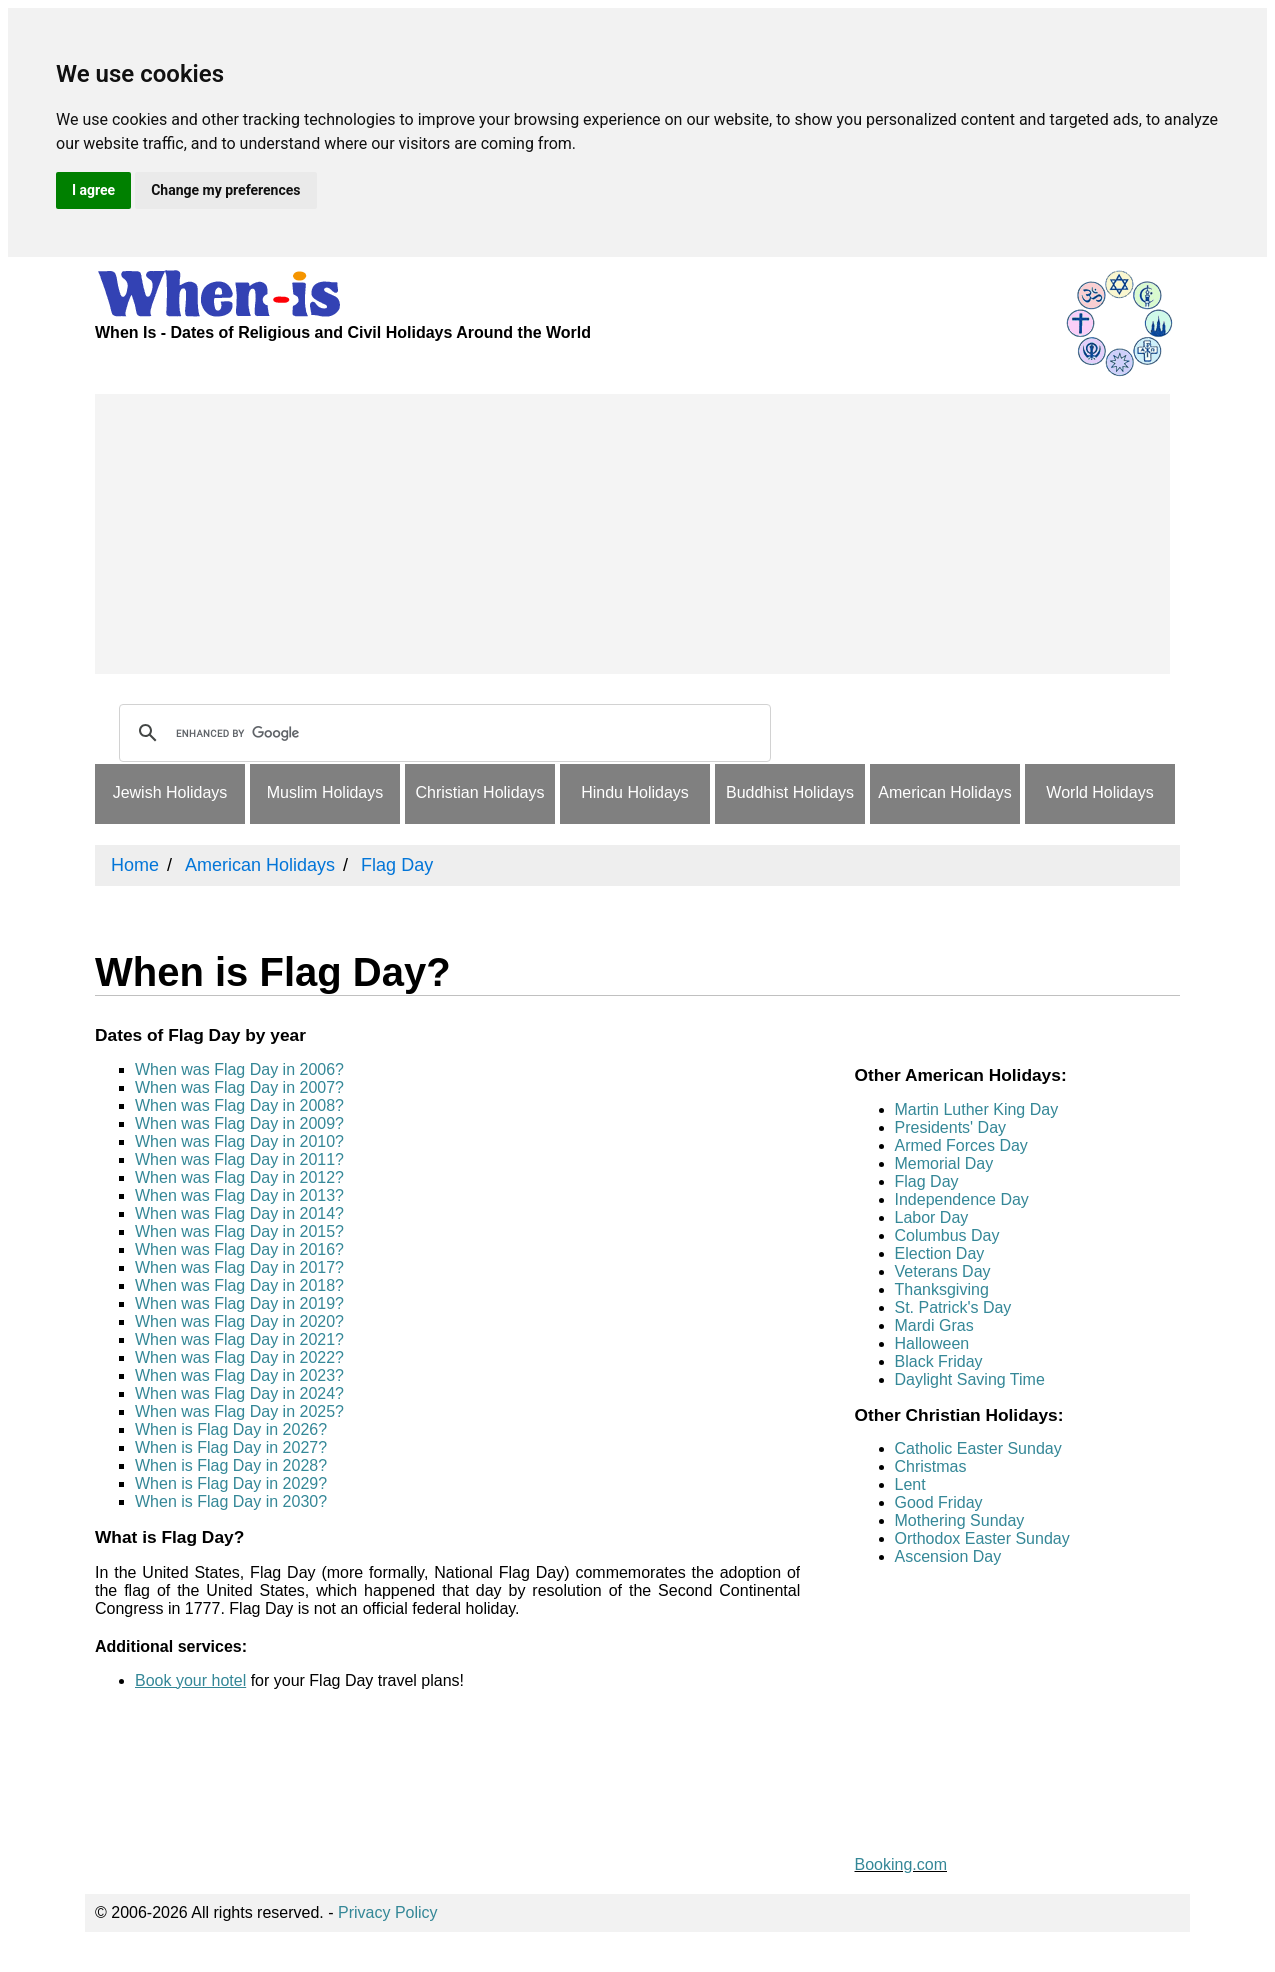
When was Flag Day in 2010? (239, 1141)
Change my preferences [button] (225, 190)
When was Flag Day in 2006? (239, 1069)
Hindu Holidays (635, 792)
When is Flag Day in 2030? (231, 1501)
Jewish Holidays (170, 792)
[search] (442, 733)
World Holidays (1099, 792)
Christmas (931, 1466)
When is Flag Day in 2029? (231, 1483)
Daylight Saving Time (970, 1379)
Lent (910, 1484)
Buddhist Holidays (790, 792)
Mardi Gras (934, 1325)
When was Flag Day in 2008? (239, 1105)
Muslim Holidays (325, 792)
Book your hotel (190, 1680)
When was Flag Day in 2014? (239, 1213)
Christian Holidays (480, 792)
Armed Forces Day (961, 1145)
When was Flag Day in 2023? (239, 1375)
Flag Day (927, 1181)
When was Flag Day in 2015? (239, 1231)
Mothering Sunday (960, 1520)
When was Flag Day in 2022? (239, 1357)
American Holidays (944, 792)
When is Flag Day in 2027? (231, 1447)
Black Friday (939, 1361)
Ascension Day (948, 1556)
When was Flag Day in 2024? (239, 1393)
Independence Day (962, 1199)
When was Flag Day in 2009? (239, 1123)
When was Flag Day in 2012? (239, 1177)
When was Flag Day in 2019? (239, 1303)
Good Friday (939, 1502)
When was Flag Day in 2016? (239, 1249)
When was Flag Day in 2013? (239, 1195)
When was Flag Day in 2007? (239, 1087)
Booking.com (901, 1864)
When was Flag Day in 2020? (239, 1321)
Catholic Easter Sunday (978, 1448)
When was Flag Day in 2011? (239, 1159)
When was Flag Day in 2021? (239, 1339)
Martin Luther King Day (977, 1109)
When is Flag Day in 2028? (231, 1465)
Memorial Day (944, 1163)
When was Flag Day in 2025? (239, 1411)
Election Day (940, 1253)
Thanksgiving (942, 1289)
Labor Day (932, 1217)
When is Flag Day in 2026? (231, 1429)
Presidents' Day (951, 1127)
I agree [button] (93, 190)
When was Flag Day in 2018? (239, 1285)
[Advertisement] (632, 534)
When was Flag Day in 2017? (239, 1267)
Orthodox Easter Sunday (982, 1538)
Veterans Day (943, 1271)
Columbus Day (947, 1235)
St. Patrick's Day (953, 1307)
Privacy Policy (388, 1912)
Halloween (932, 1343)
